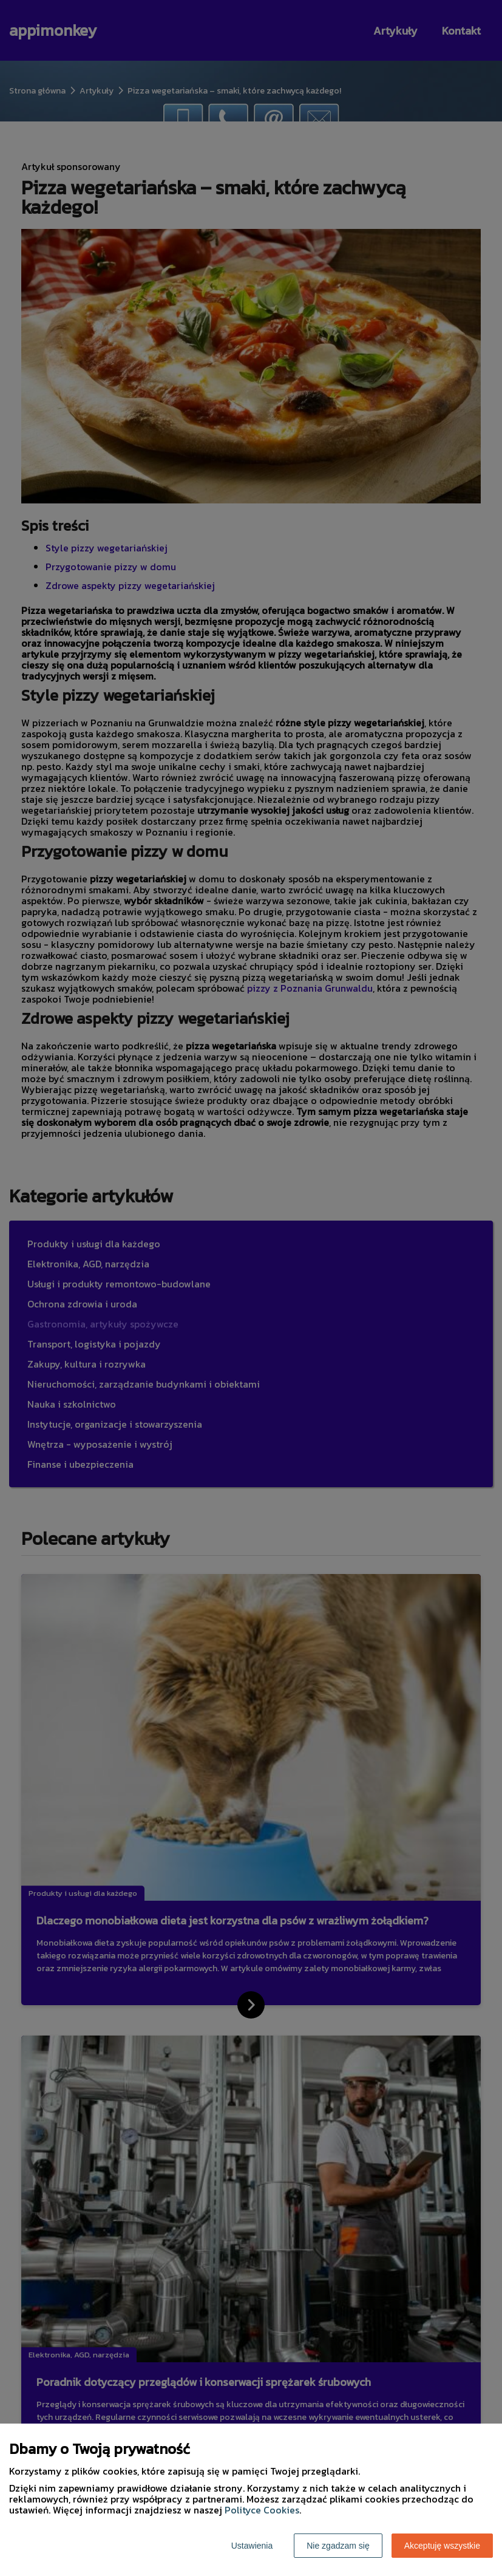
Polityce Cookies (262, 2510)
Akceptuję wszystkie (442, 2545)
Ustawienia (252, 2545)
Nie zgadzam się (338, 2545)
